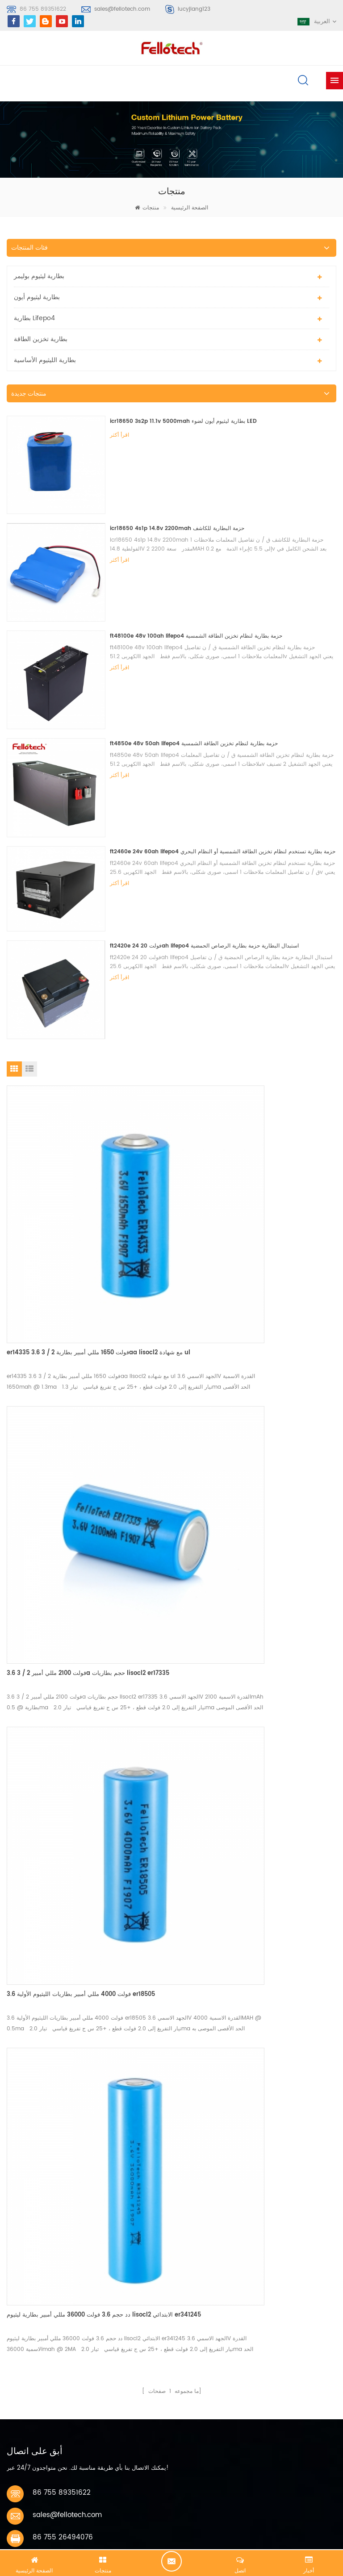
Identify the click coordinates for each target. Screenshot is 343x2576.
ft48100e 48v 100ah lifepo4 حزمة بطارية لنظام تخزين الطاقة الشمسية (196, 636)
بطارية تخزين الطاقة (40, 339)
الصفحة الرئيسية (171, 208)
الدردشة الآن (171, 2561)
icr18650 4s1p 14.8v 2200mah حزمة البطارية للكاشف (177, 528)
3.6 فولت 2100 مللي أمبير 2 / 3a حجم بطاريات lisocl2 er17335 (245, 1261)
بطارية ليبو (27, 2153)
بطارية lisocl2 (32, 2233)
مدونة (25, 2368)
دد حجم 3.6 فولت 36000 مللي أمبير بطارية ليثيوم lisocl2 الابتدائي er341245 (248, 1484)
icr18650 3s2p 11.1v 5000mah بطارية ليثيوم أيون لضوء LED (183, 421)
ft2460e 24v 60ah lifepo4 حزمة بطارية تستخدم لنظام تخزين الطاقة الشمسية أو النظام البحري (222, 852)
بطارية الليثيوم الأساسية (45, 360)
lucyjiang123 (194, 9)
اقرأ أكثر (119, 435)
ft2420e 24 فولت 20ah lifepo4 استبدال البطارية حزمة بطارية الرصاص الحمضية (204, 946)
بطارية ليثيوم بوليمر (39, 276)
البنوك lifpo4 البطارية (41, 2250)
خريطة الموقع (35, 2385)
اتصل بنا (27, 2352)
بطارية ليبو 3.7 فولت (39, 2201)
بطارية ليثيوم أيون (37, 297)
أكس (23, 2401)
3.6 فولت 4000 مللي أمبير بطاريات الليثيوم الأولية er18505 (81, 1478)
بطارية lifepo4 (34, 318)
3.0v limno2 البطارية (41, 2217)
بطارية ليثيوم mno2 (39, 2185)
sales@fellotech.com (122, 9)
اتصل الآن (48, 1911)
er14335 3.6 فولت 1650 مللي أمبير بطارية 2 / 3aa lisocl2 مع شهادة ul (86, 1261)
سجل (24, 2071)
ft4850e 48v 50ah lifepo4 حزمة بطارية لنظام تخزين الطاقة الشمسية (194, 743)
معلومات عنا (33, 2335)
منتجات (150, 208)
